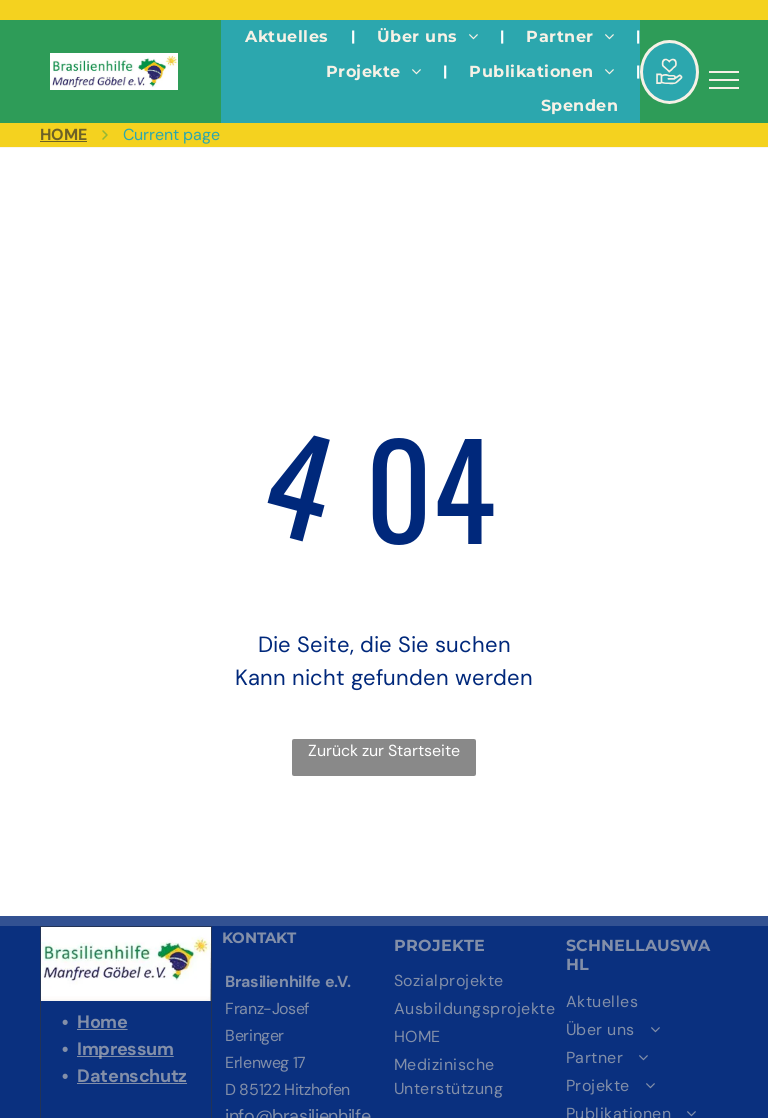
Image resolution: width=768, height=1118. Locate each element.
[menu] (724, 80)
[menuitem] (288, 37)
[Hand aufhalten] (669, 95)
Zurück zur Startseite (384, 750)
